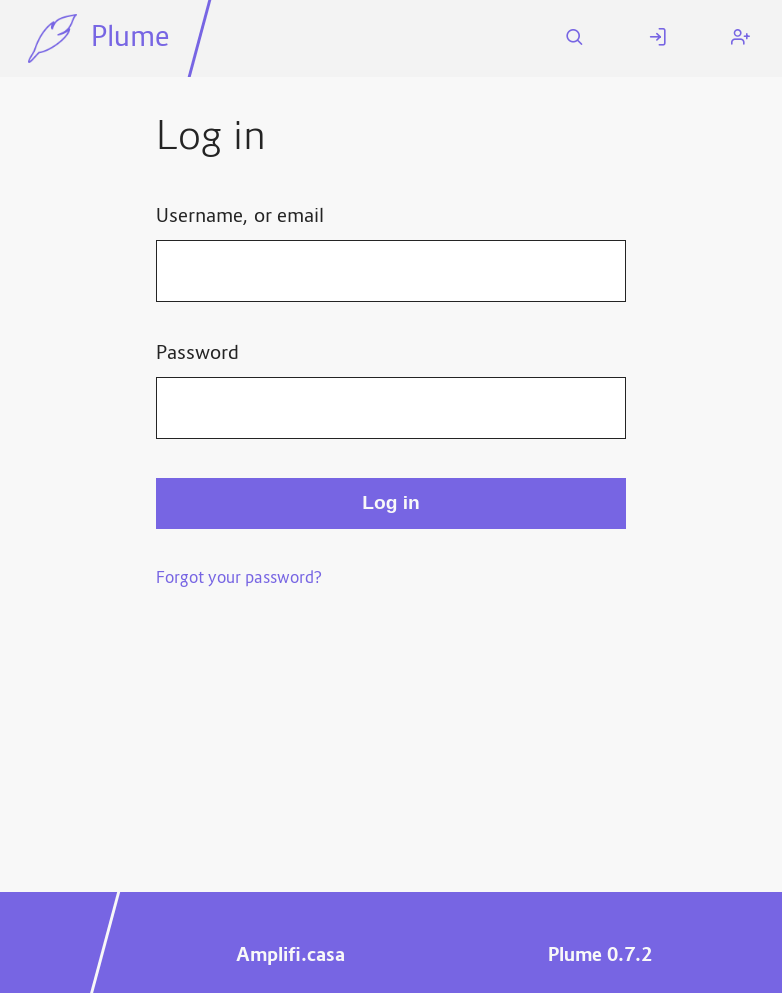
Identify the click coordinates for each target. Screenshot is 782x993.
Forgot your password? (239, 579)
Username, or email (240, 217)
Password (197, 354)
